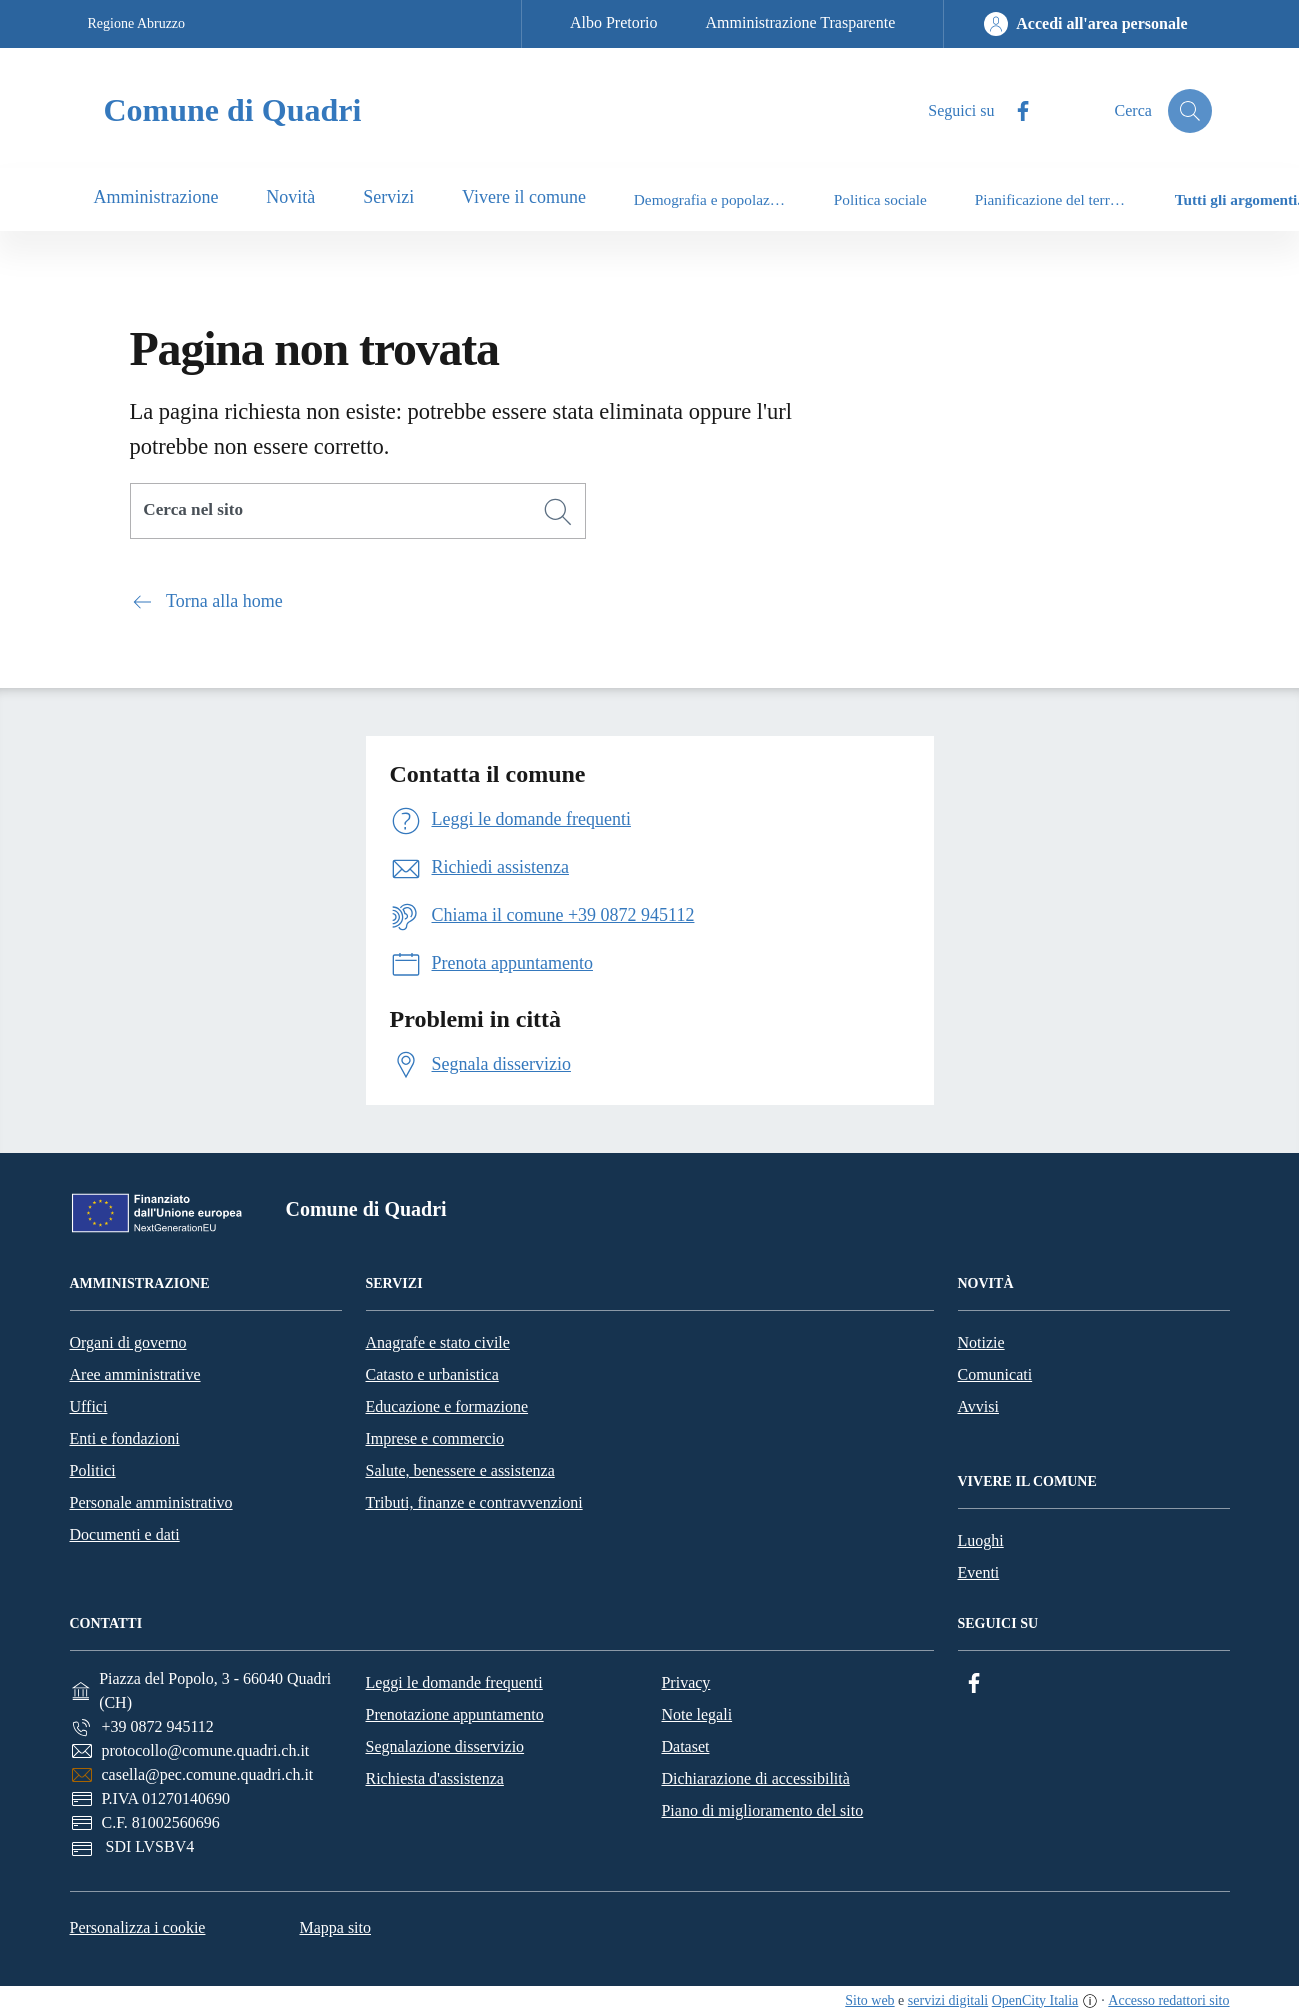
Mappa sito (335, 1927)
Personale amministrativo (151, 1502)
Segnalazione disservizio (444, 1746)
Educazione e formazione (447, 1406)
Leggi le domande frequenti (453, 1682)
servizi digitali (948, 2000)
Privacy (685, 1682)
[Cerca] (558, 512)
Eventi (979, 1572)
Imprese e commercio (435, 1438)
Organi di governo (128, 1342)
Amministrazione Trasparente (801, 22)
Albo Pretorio (614, 22)
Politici (93, 1470)
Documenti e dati (125, 1534)
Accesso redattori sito (1168, 2000)
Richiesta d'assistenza (434, 1778)
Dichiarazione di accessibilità (755, 1778)
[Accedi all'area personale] (1085, 24)
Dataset (685, 1746)
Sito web (869, 2000)
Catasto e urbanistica (432, 1374)
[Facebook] (974, 1683)
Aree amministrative (135, 1374)
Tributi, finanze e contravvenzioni (474, 1502)
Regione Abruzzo (137, 23)
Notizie (981, 1342)
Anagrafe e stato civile (438, 1342)
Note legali (696, 1714)
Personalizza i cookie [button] (138, 1927)
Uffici (89, 1406)
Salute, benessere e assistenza (460, 1470)
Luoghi (981, 1540)
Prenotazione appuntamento (454, 1714)
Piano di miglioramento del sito (762, 1810)
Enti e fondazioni (125, 1438)
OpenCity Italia (1035, 2000)
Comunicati (995, 1374)
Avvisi (978, 1406)
